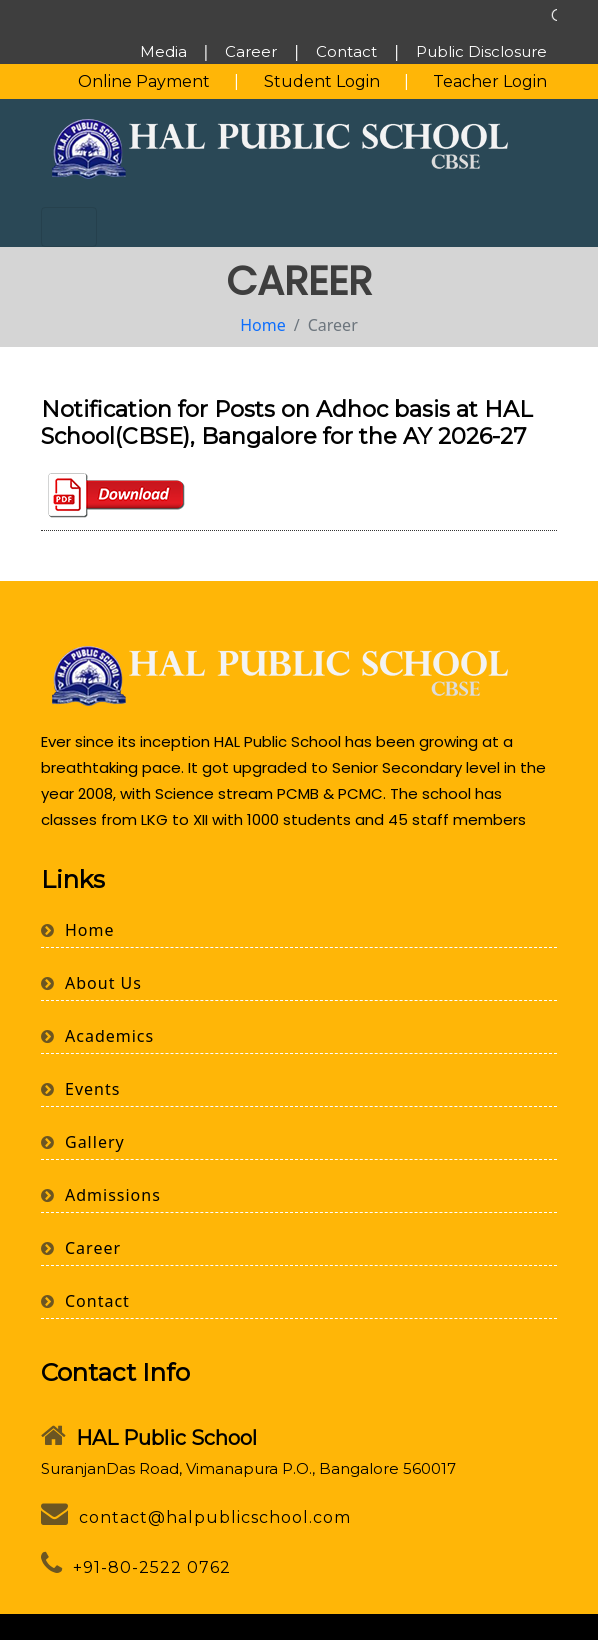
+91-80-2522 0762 (136, 1567)
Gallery (83, 1142)
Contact (346, 51)
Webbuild (508, 1626)
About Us (91, 983)
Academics (97, 1036)
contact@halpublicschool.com (196, 1517)
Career (251, 51)
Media (163, 51)
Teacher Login (490, 81)
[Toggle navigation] (69, 227)
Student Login (322, 81)
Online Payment (144, 81)
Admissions (101, 1195)
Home (263, 325)
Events (80, 1089)
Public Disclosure (481, 51)
